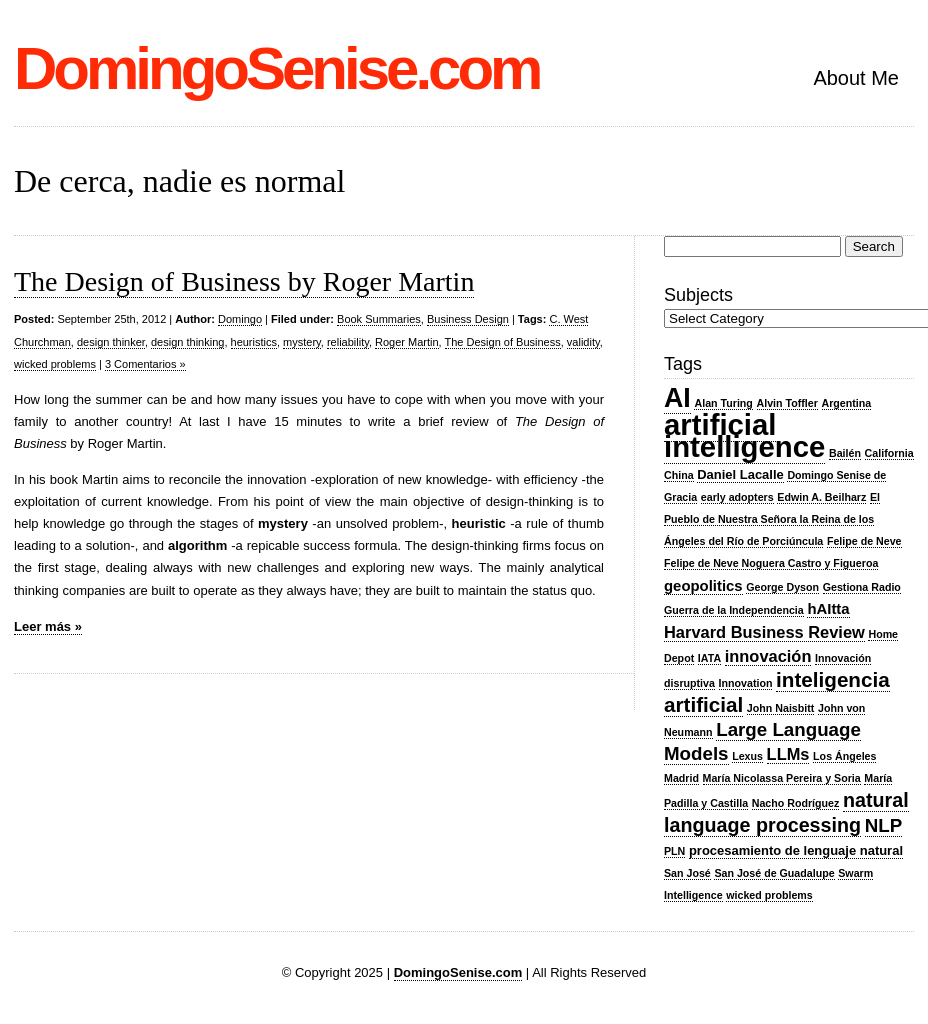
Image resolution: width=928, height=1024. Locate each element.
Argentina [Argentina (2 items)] (847, 403)
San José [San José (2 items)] (687, 873)
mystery (302, 342)
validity (583, 342)
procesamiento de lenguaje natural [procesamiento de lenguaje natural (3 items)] (796, 850)
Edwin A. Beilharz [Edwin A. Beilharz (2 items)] (821, 497)
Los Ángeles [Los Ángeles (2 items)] (844, 756)
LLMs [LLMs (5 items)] (788, 754)
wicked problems (55, 364)
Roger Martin (407, 342)
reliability (348, 342)
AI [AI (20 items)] (677, 398)
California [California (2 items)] (889, 453)
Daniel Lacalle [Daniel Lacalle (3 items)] (740, 474)
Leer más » (48, 626)
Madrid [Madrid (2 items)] (681, 778)
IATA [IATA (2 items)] (709, 658)
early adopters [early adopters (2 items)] (737, 497)
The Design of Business (503, 342)
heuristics (254, 342)
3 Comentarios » (145, 364)
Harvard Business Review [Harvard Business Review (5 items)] (764, 632)
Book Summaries (379, 319)
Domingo (240, 319)
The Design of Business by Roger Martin (244, 281)
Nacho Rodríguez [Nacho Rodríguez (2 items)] (796, 803)
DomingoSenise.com (276, 68)
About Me (856, 78)
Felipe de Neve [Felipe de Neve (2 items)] (864, 541)
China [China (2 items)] (679, 475)
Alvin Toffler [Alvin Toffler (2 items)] (787, 403)
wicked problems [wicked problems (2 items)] (769, 895)
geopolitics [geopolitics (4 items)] (703, 586)
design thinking (187, 342)
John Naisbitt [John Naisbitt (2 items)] (781, 708)
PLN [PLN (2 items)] (674, 851)
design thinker (111, 342)
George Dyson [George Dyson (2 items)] (782, 587)
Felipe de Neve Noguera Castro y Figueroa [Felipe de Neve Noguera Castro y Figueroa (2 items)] (771, 563)
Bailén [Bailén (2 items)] (845, 453)
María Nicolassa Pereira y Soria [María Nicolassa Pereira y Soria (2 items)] (782, 778)
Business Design (468, 319)
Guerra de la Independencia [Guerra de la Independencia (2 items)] (734, 610)
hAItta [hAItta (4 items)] (828, 609)
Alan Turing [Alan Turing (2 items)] (723, 403)
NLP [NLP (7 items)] (883, 825)
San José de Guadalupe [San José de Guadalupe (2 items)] (774, 873)
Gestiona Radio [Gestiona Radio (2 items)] (862, 587)
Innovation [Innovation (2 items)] (746, 683)
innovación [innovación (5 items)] (768, 656)
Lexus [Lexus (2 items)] (747, 756)
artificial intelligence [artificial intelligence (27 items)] (744, 435)
